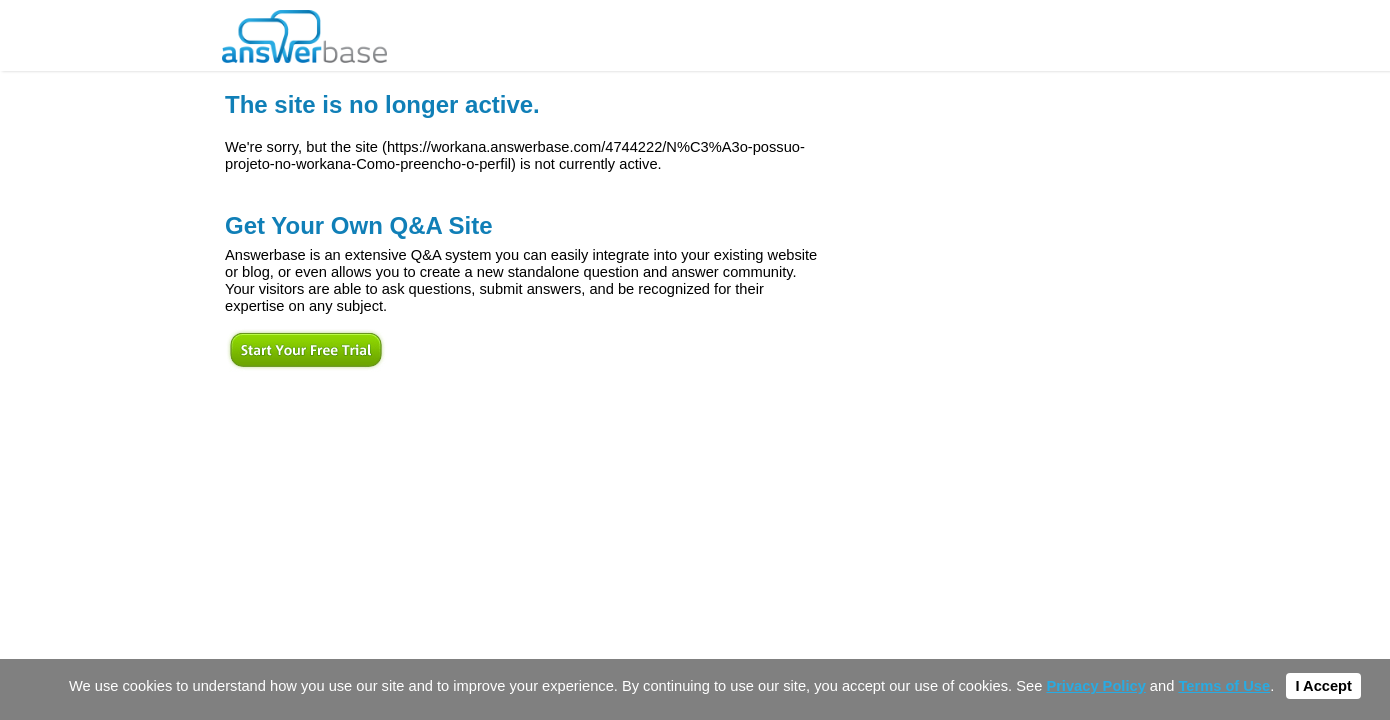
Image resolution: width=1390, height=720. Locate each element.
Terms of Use (1224, 686)
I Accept (1323, 686)
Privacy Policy (1095, 686)
